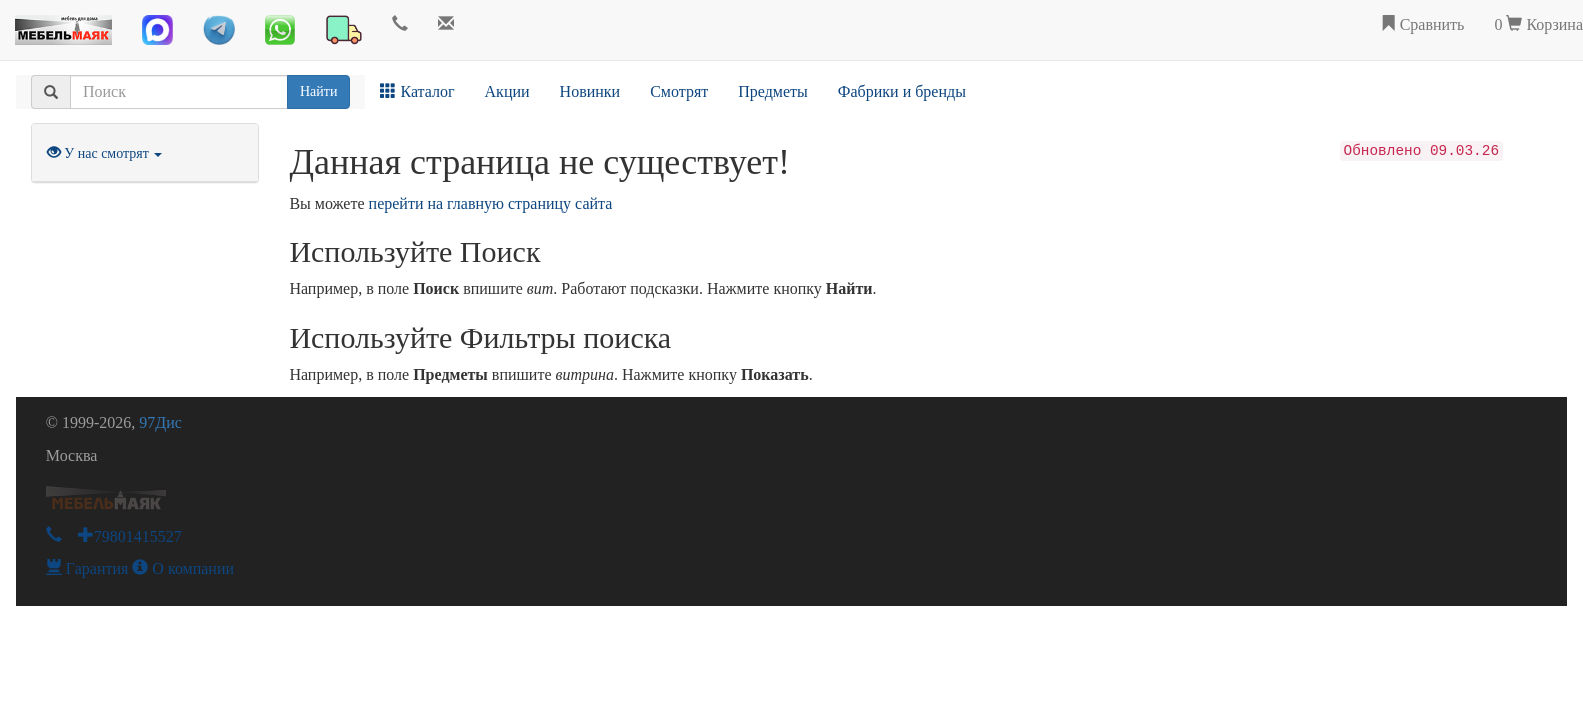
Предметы (773, 91)
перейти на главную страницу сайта (491, 203)
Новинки (590, 91)
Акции (507, 91)
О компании (183, 568)
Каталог (417, 91)
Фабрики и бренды (902, 91)
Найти (318, 91)
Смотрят (679, 91)
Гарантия (87, 568)
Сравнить (1422, 24)
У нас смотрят (105, 153)
